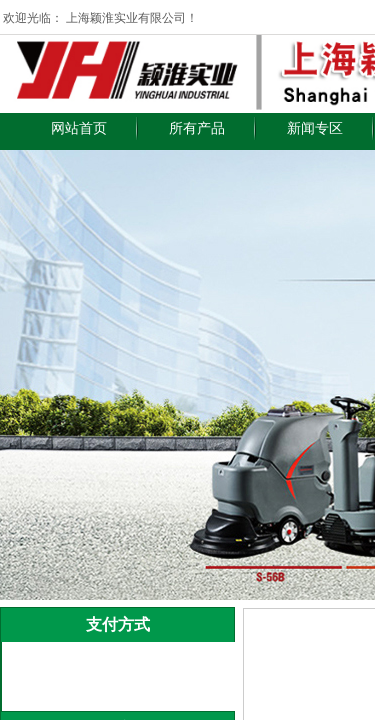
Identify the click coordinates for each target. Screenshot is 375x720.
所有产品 (197, 128)
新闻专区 (315, 128)
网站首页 (79, 128)
